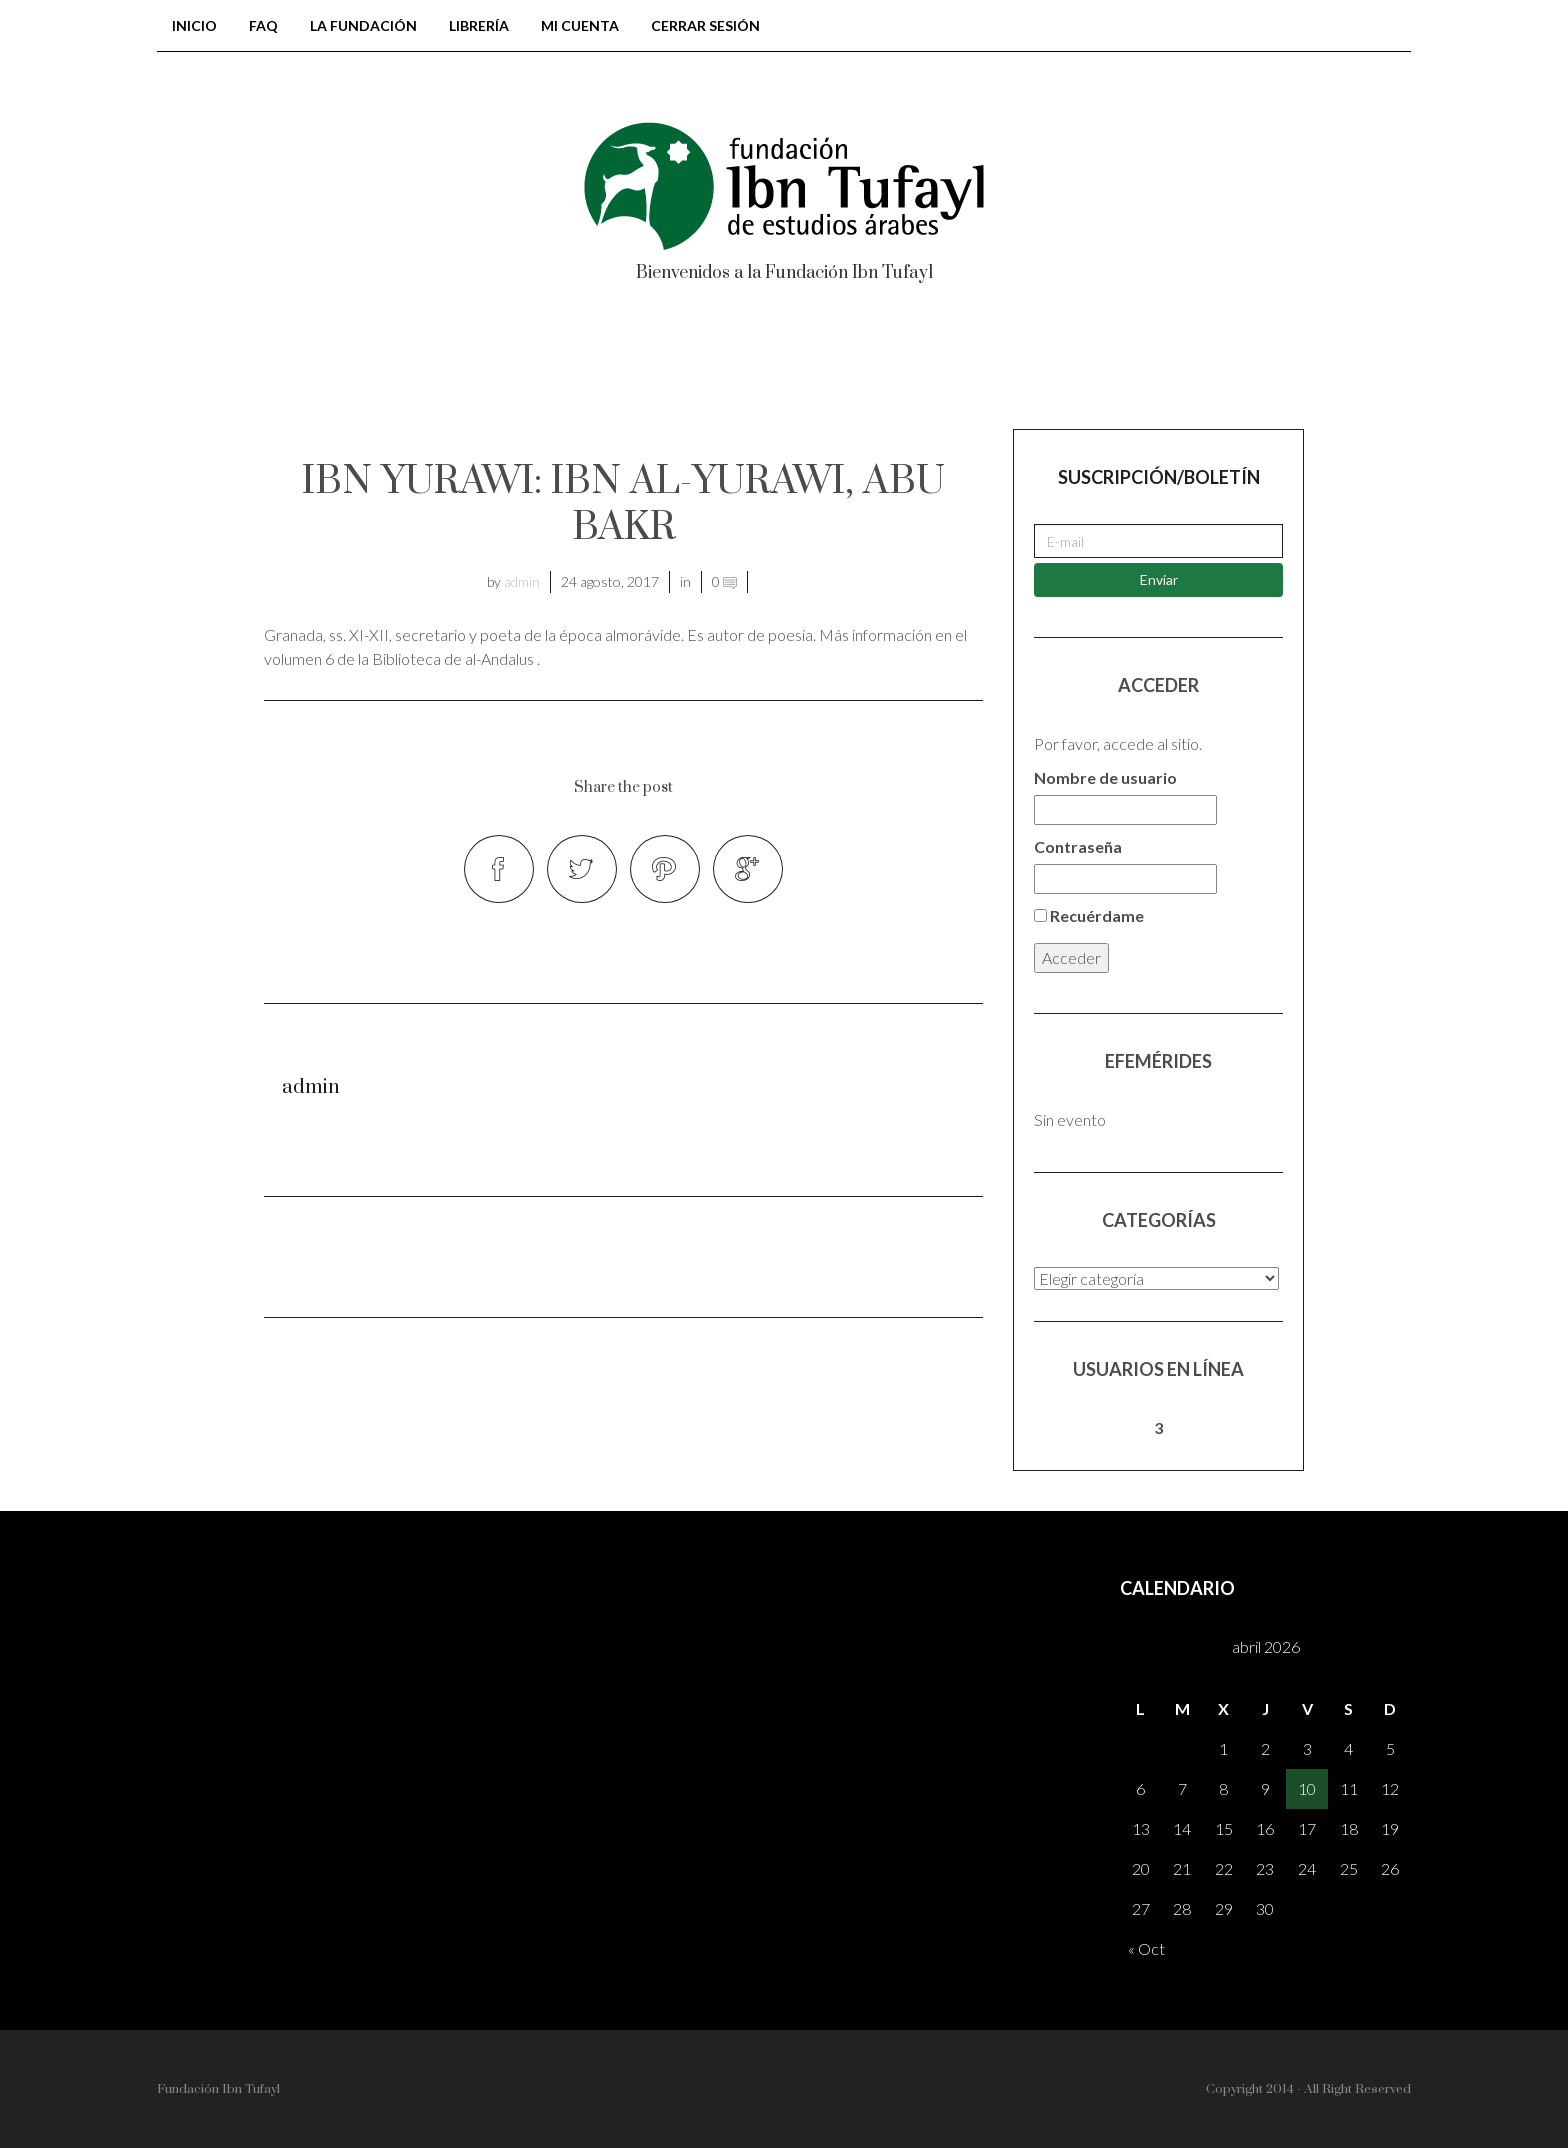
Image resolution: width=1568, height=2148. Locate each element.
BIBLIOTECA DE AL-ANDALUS (412, 368)
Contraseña (1078, 846)
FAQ (263, 25)
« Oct (1146, 1948)
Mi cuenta (580, 25)
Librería (479, 25)
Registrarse (1219, 368)
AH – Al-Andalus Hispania (981, 368)
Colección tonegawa (699, 368)
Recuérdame (1089, 915)
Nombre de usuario (1105, 777)
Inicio (194, 25)
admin (522, 581)
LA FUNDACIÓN (363, 25)
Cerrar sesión (705, 25)
